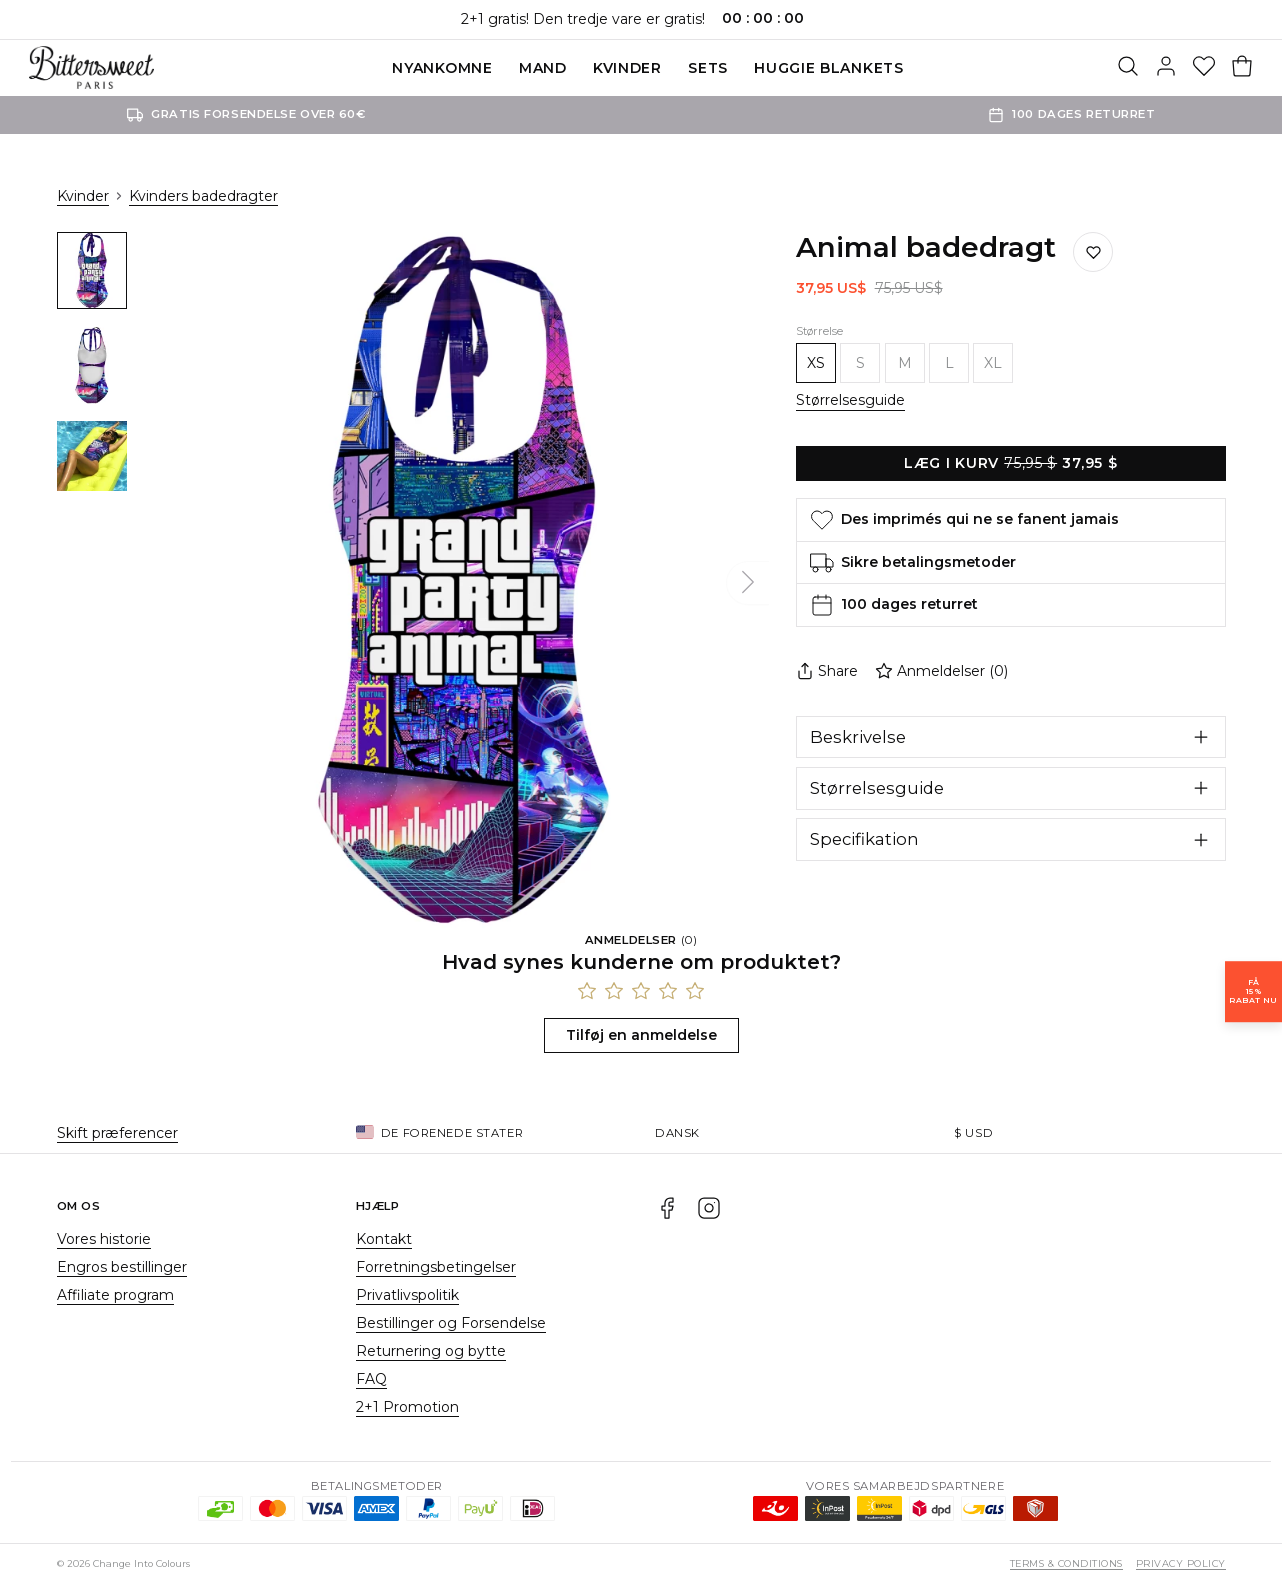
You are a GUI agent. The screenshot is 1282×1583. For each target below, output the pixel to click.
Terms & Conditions (1066, 1563)
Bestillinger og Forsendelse (451, 1323)
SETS (708, 68)
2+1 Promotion (407, 1407)
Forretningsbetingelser (436, 1267)
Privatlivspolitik (407, 1295)
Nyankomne (442, 68)
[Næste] (748, 583)
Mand (543, 68)
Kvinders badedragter (203, 196)
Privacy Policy (1181, 1563)
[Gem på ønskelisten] (1093, 252)
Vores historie (104, 1239)
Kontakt (384, 1239)
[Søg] (1128, 68)
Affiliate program (115, 1295)
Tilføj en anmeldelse (641, 1035)
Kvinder (627, 68)
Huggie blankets (829, 68)
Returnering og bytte (431, 1351)
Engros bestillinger (122, 1267)
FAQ (371, 1379)
